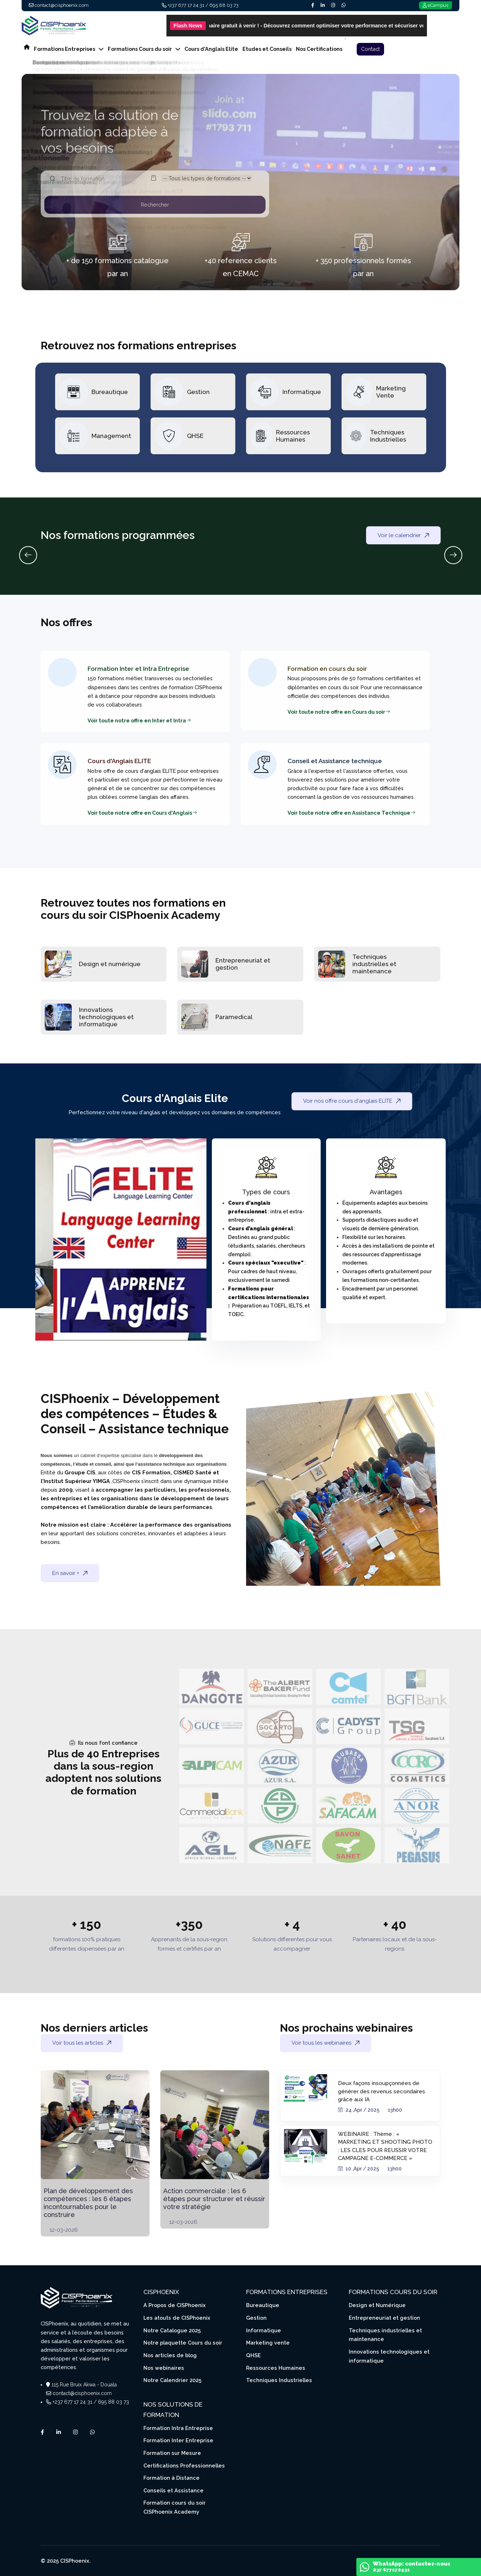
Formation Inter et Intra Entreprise (138, 668)
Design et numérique (110, 964)
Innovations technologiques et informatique (106, 1017)
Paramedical (234, 1017)
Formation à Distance (171, 2478)
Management (111, 435)
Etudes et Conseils (266, 49)
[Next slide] (453, 555)
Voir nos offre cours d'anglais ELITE (352, 1101)
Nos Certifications (319, 49)
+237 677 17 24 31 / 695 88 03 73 (203, 5)
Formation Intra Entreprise (178, 2428)
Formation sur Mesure (172, 2453)
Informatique (301, 391)
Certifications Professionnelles (184, 2465)
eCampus (438, 5)
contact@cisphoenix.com (62, 5)
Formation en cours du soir (327, 668)
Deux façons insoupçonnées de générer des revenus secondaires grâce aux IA (381, 2091)
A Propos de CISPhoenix (174, 2305)
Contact (370, 49)
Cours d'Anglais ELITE (119, 761)
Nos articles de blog (170, 2355)
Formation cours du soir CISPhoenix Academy (174, 2507)
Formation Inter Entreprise (178, 2440)
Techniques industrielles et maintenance (374, 964)
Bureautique (110, 391)
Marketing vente (268, 2343)
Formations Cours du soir (144, 49)
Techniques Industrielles (388, 436)
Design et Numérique (377, 2305)
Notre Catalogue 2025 (172, 2330)
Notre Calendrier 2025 (172, 2380)
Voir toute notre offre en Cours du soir (339, 712)
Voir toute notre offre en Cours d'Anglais (142, 813)
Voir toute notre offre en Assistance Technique (352, 813)
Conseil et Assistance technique (335, 761)
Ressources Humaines (293, 436)
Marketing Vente (391, 392)
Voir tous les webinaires (325, 2043)
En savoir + (70, 1573)
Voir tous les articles (81, 2043)
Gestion (198, 391)
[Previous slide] (28, 555)
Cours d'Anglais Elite (211, 49)
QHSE (195, 435)
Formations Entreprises (68, 49)
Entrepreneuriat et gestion (384, 2318)
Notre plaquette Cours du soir (182, 2343)
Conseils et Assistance (173, 2490)
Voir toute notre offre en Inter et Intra (139, 720)
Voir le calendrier (403, 535)
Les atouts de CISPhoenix (176, 2318)
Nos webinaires (163, 2368)
